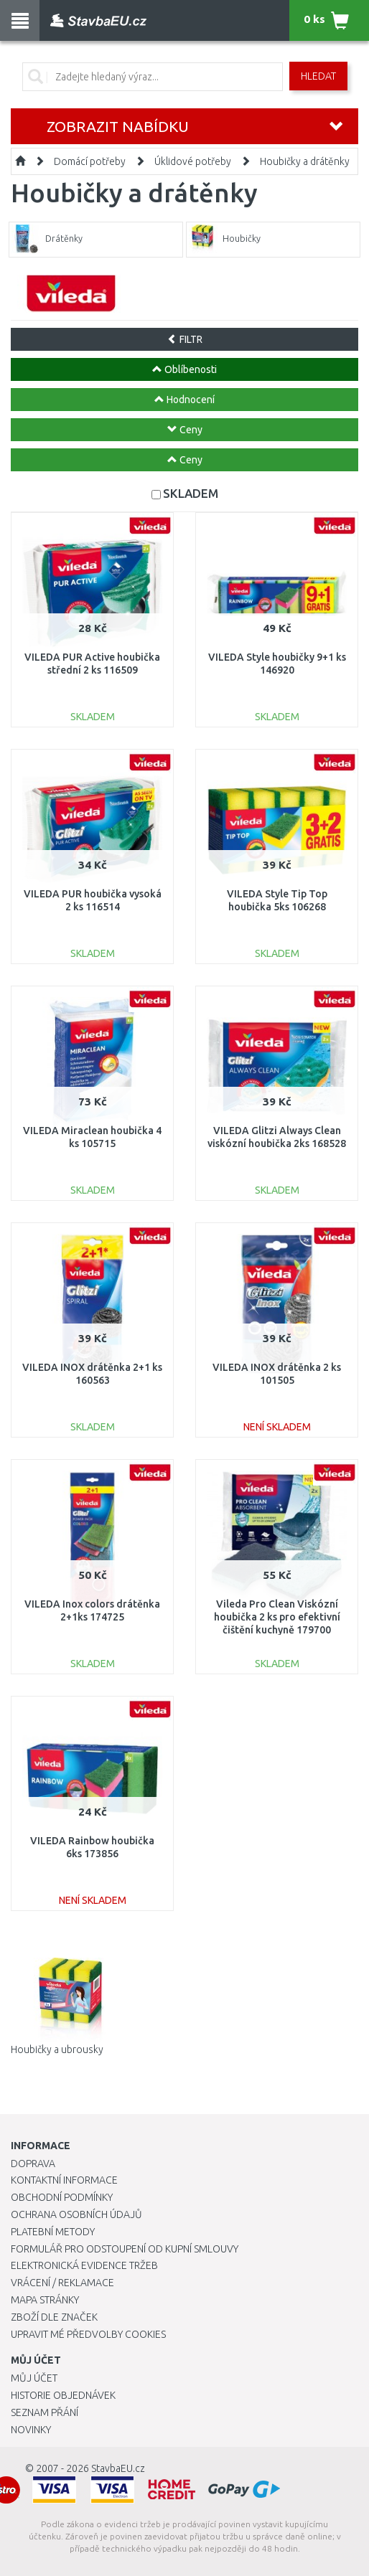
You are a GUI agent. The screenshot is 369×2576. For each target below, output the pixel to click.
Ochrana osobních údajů (76, 2214)
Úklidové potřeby (192, 161)
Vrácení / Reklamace (62, 2282)
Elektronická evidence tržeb (84, 2265)
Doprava (33, 2163)
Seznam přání (44, 2412)
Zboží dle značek (54, 2317)
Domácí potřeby (90, 161)
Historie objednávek (63, 2395)
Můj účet (34, 2378)
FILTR (184, 339)
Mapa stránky (45, 2300)
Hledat (318, 76)
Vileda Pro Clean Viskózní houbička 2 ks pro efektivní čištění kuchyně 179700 (277, 1617)
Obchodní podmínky (62, 2197)
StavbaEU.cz (118, 2468)
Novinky (31, 2429)
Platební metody (53, 2231)
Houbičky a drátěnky (305, 161)
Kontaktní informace (64, 2180)
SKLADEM (190, 493)
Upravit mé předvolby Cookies (88, 2334)
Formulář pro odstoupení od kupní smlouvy (124, 2249)
